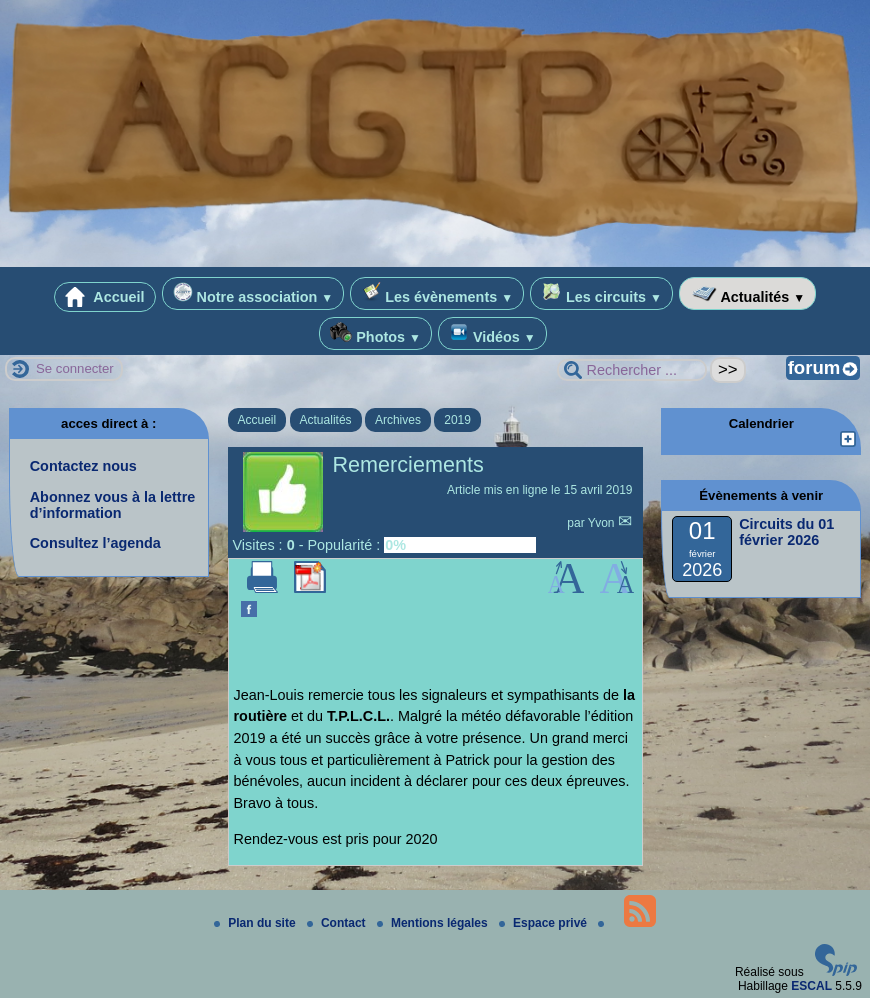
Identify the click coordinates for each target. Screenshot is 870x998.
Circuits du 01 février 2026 (786, 532)
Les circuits (601, 293)
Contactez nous (83, 466)
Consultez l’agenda (95, 543)
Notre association (253, 293)
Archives (398, 420)
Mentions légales (434, 923)
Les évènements (437, 293)
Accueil (105, 297)
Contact (338, 923)
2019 (457, 420)
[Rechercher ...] (632, 370)
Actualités (747, 293)
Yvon (603, 523)
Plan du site (256, 923)
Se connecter (75, 368)
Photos (375, 333)
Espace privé (544, 923)
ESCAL (811, 986)
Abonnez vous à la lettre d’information (113, 505)
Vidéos (492, 333)
